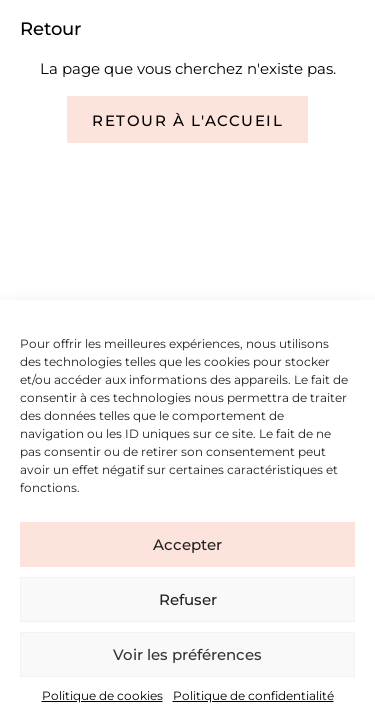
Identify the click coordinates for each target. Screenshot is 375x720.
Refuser (188, 599)
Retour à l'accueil (187, 120)
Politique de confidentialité (253, 695)
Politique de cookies (102, 695)
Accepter (187, 544)
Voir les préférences (187, 654)
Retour (50, 29)
